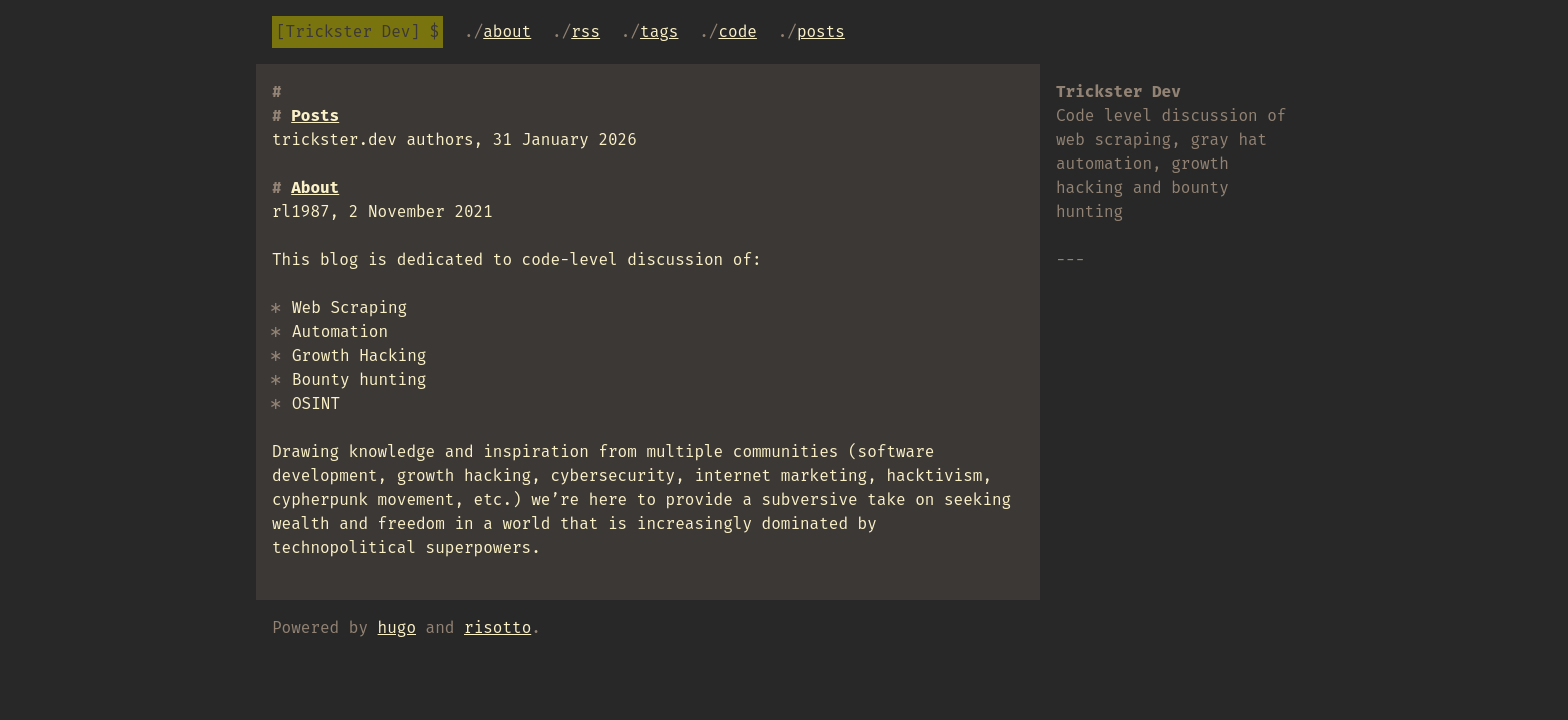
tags (659, 31)
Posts (821, 31)
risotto (497, 627)
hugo (397, 627)
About (507, 31)
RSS (585, 31)
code (737, 31)
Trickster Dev (348, 31)
